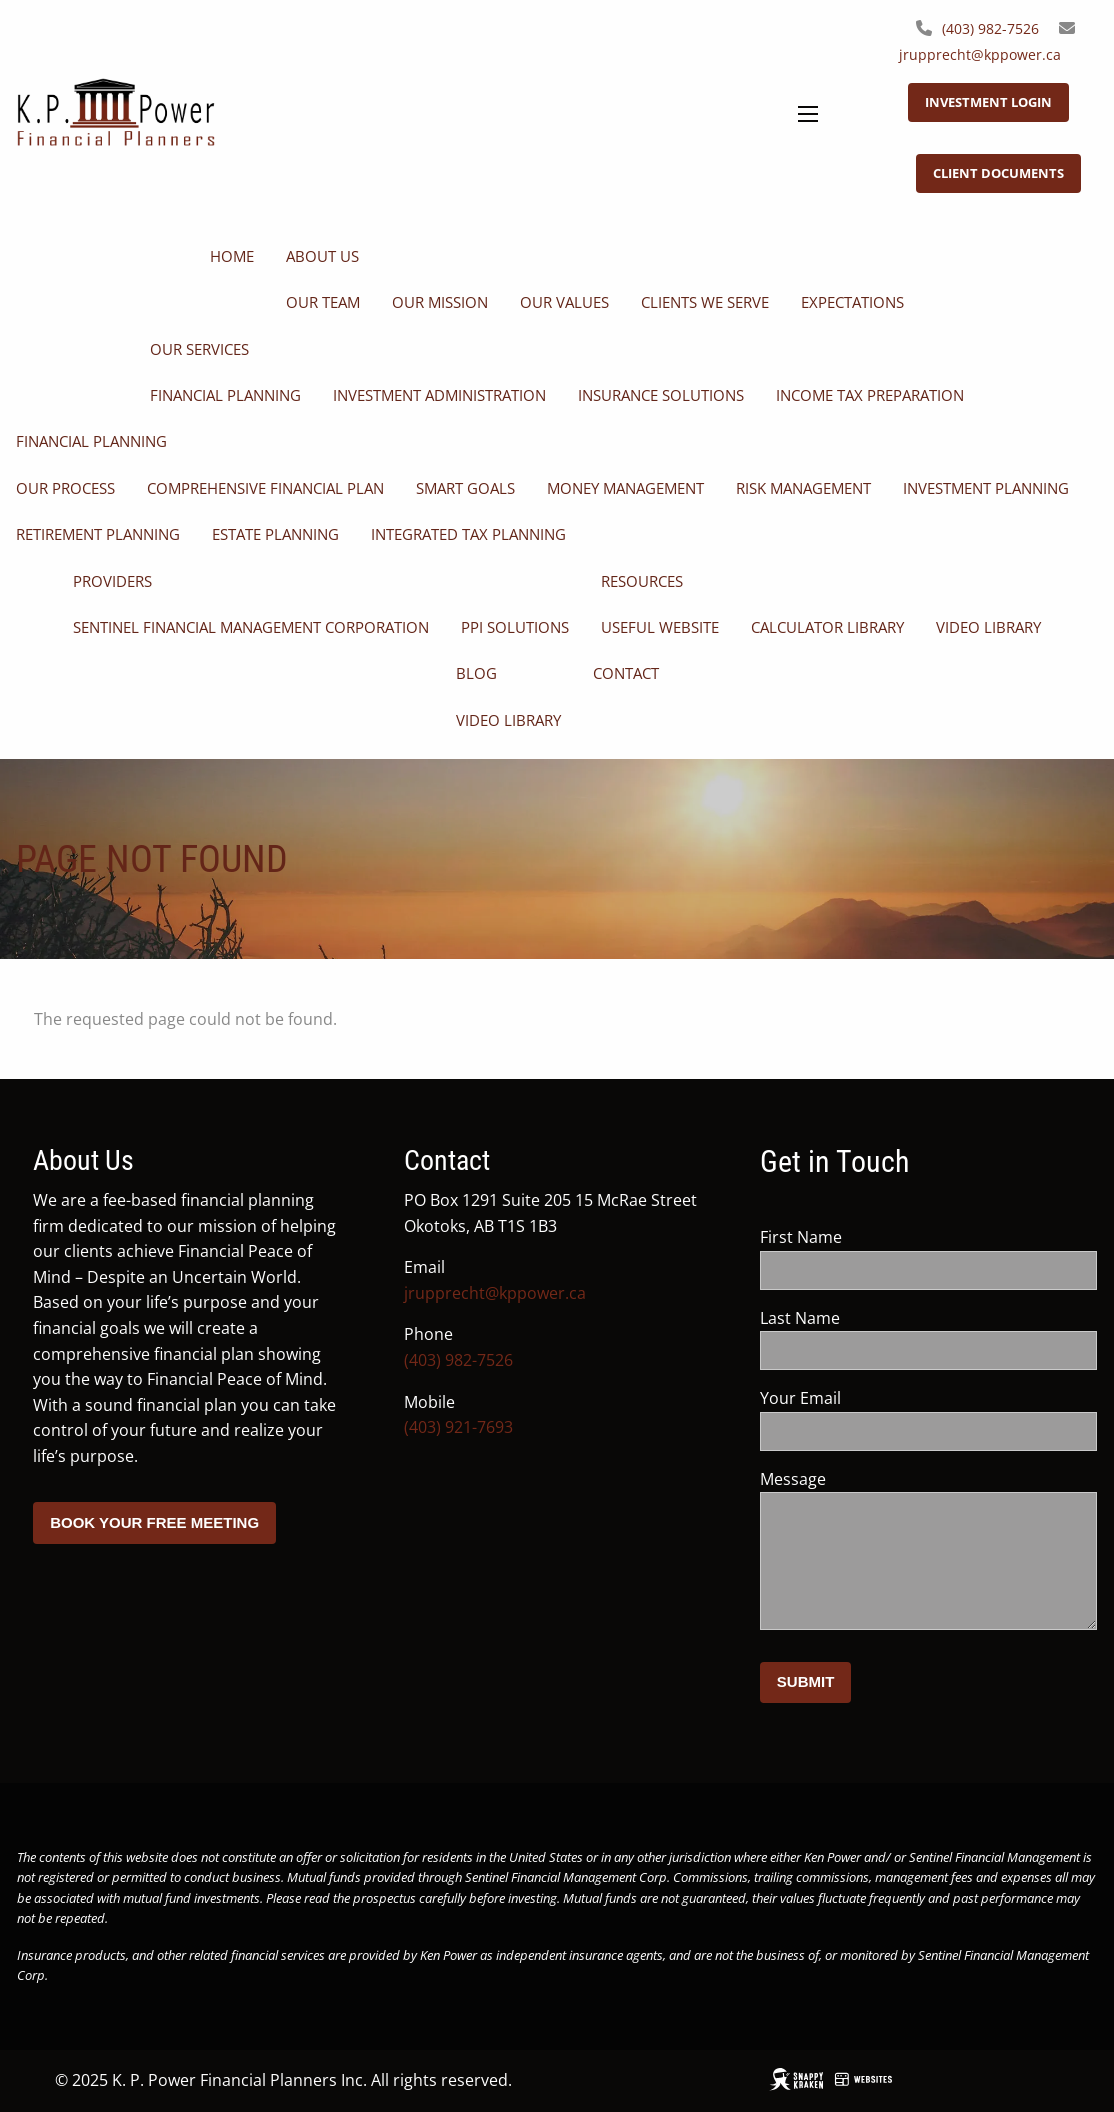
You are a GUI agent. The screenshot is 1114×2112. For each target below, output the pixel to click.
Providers (112, 581)
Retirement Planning (98, 534)
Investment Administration (439, 395)
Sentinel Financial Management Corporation (251, 627)
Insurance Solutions (661, 395)
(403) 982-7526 (990, 28)
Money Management (625, 488)
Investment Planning (986, 488)
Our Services (199, 349)
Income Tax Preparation (870, 395)
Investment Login (988, 102)
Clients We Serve (705, 302)
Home (232, 256)
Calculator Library (827, 627)
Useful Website (660, 627)
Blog (476, 673)
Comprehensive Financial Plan (265, 488)
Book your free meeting (154, 1522)
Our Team (323, 302)
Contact (626, 673)
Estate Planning (275, 534)
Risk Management (803, 488)
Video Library (988, 627)
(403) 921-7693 (458, 1427)
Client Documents (998, 173)
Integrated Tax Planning (468, 534)
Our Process (65, 488)
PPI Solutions (515, 627)
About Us (322, 256)
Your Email (879, 1398)
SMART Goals (465, 488)
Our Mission (440, 302)
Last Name (878, 1318)
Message (871, 1479)
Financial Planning (225, 395)
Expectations (852, 302)
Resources (642, 581)
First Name (879, 1237)
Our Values (564, 302)
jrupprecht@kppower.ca (980, 54)
